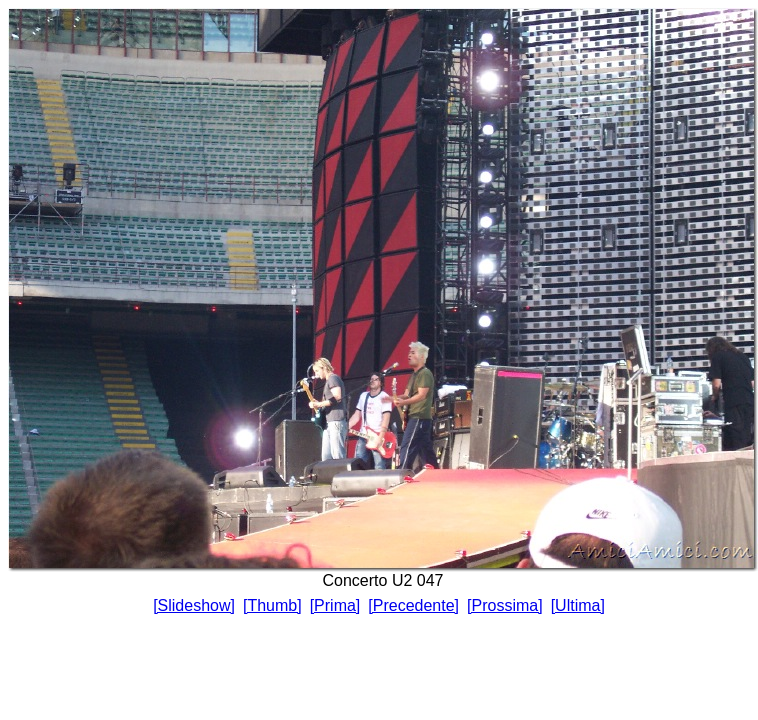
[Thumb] (272, 605)
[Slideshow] (194, 605)
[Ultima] (578, 605)
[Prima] (335, 605)
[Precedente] (413, 605)
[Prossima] (505, 605)
